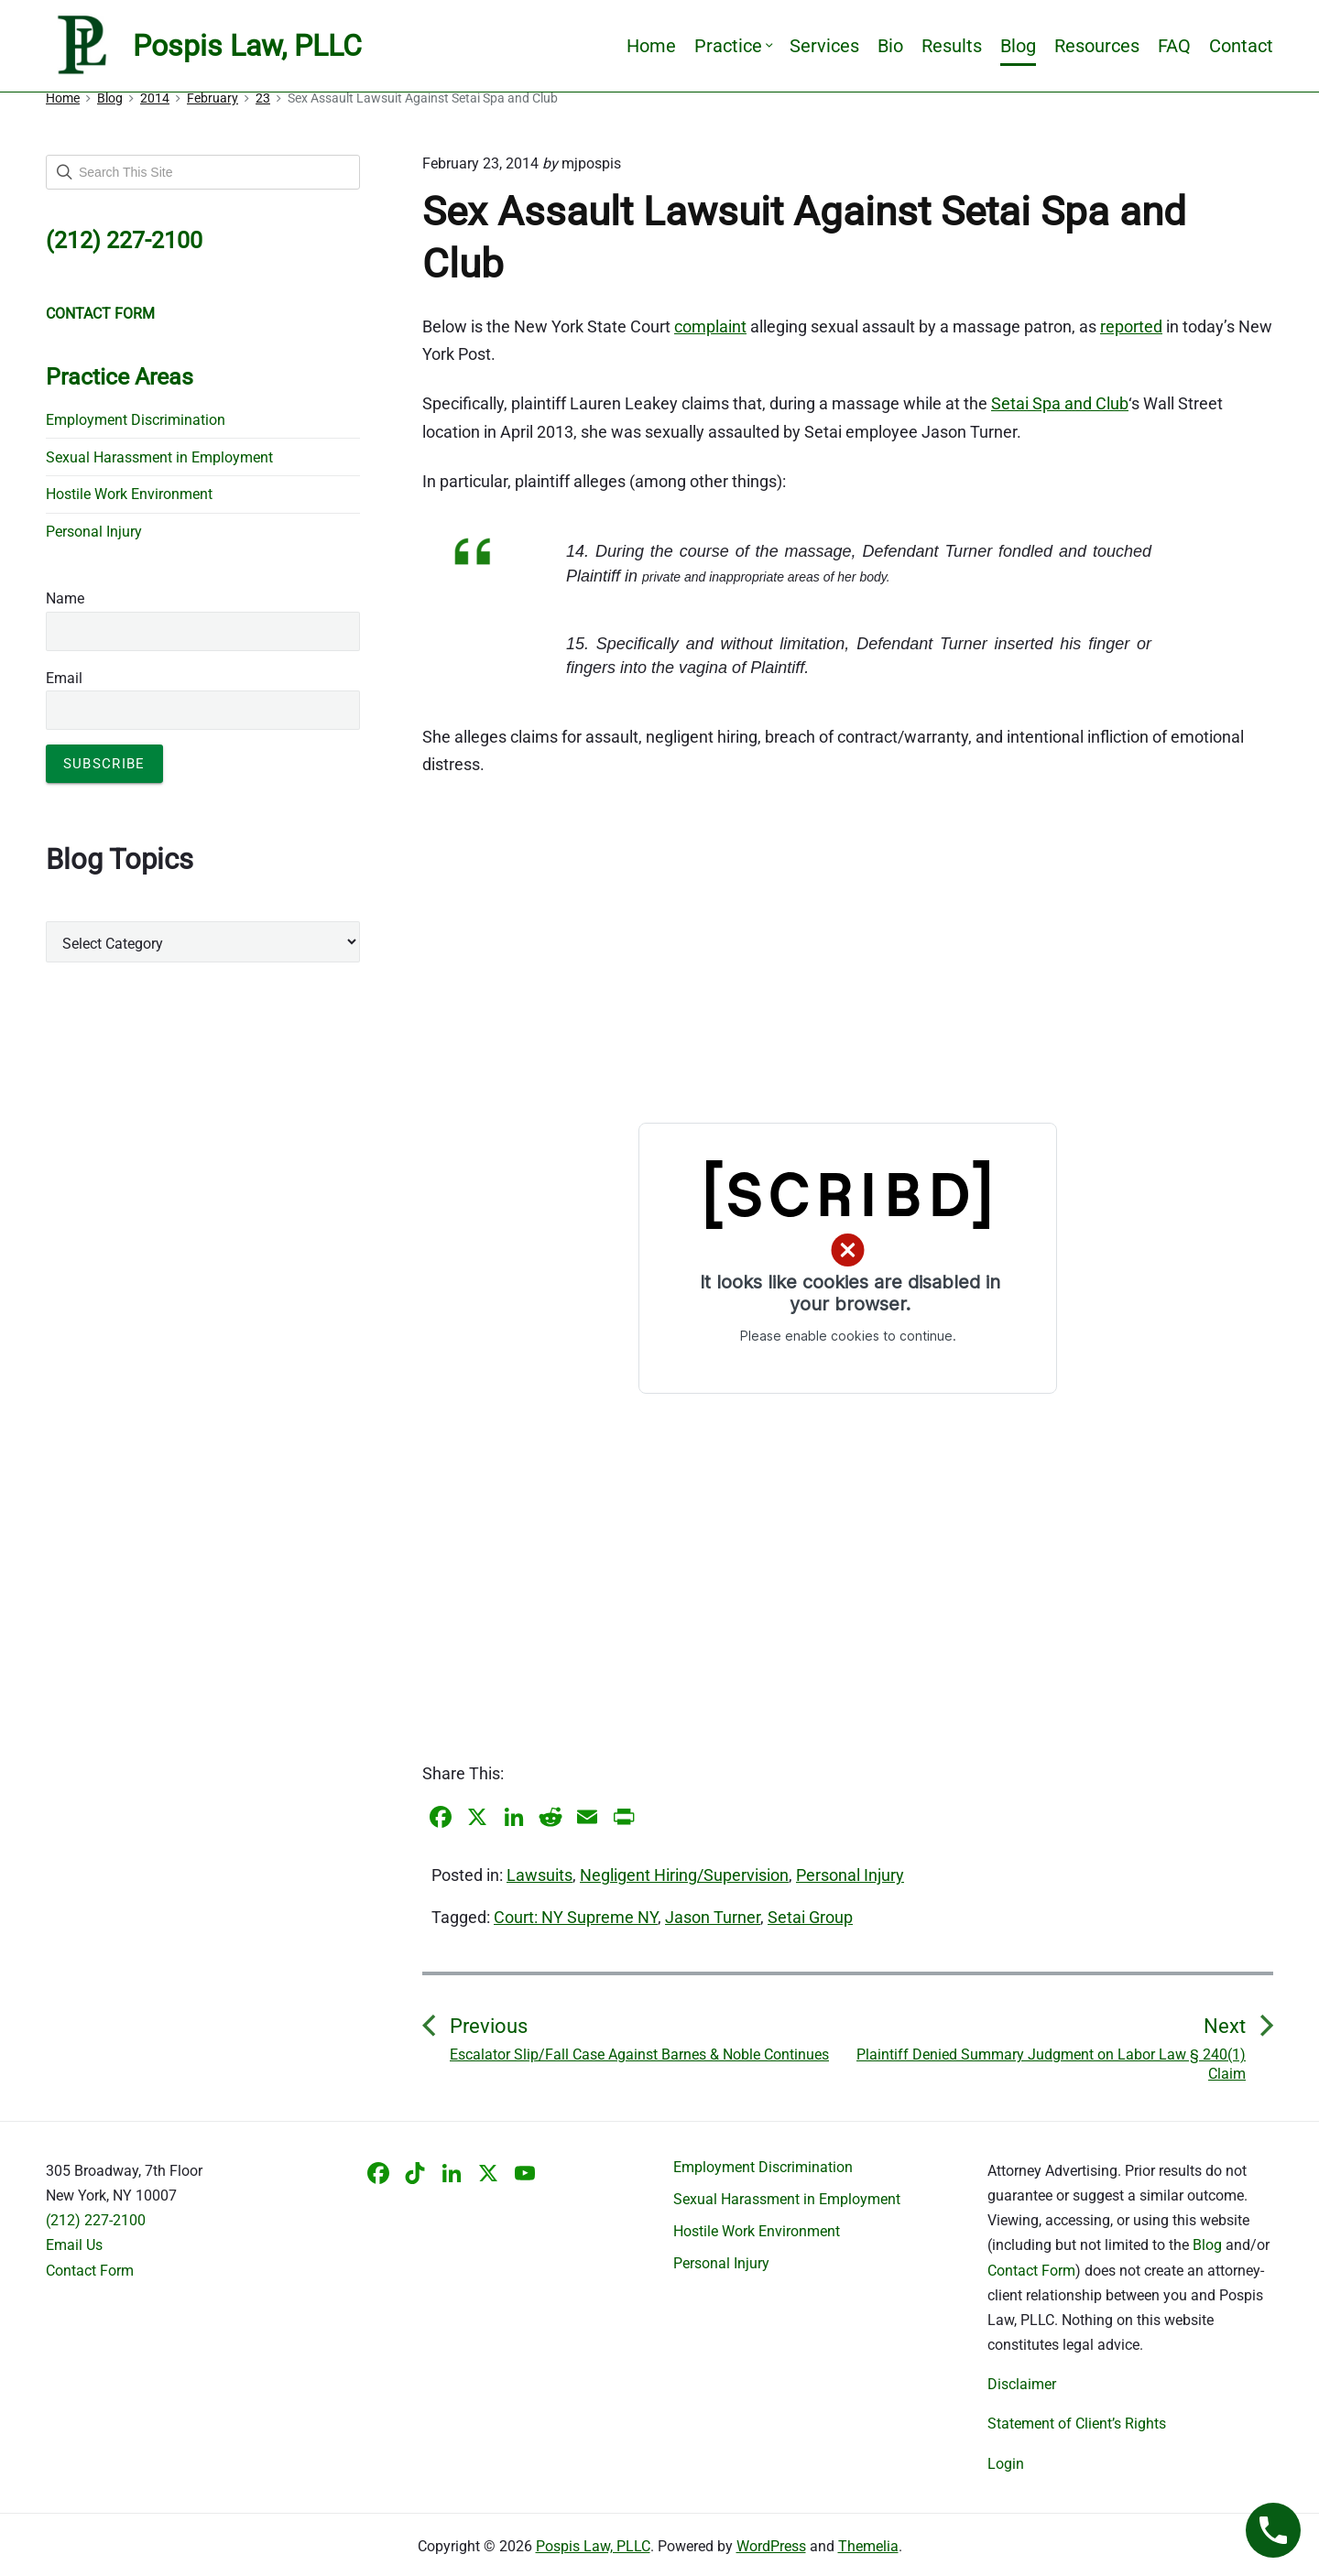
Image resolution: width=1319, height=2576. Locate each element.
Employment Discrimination (135, 420)
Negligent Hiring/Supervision (684, 1875)
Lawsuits (539, 1875)
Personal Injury (850, 1875)
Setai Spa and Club (1059, 403)
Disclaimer (1021, 2384)
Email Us (74, 2245)
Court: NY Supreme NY (576, 1917)
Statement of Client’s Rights (1076, 2423)
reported (1131, 326)
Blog (1018, 46)
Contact (1241, 46)
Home (651, 46)
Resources (1096, 46)
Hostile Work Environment (129, 494)
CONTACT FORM (100, 313)
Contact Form (90, 2270)
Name (65, 598)
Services (824, 46)
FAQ (1174, 46)
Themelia (868, 2546)
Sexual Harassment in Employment (159, 457)
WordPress (771, 2546)
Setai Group (810, 1917)
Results (951, 46)
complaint (710, 326)
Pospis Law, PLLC (593, 2546)
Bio (890, 46)
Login (1005, 2464)
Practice (732, 46)
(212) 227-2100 (96, 2220)
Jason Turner (712, 1917)
